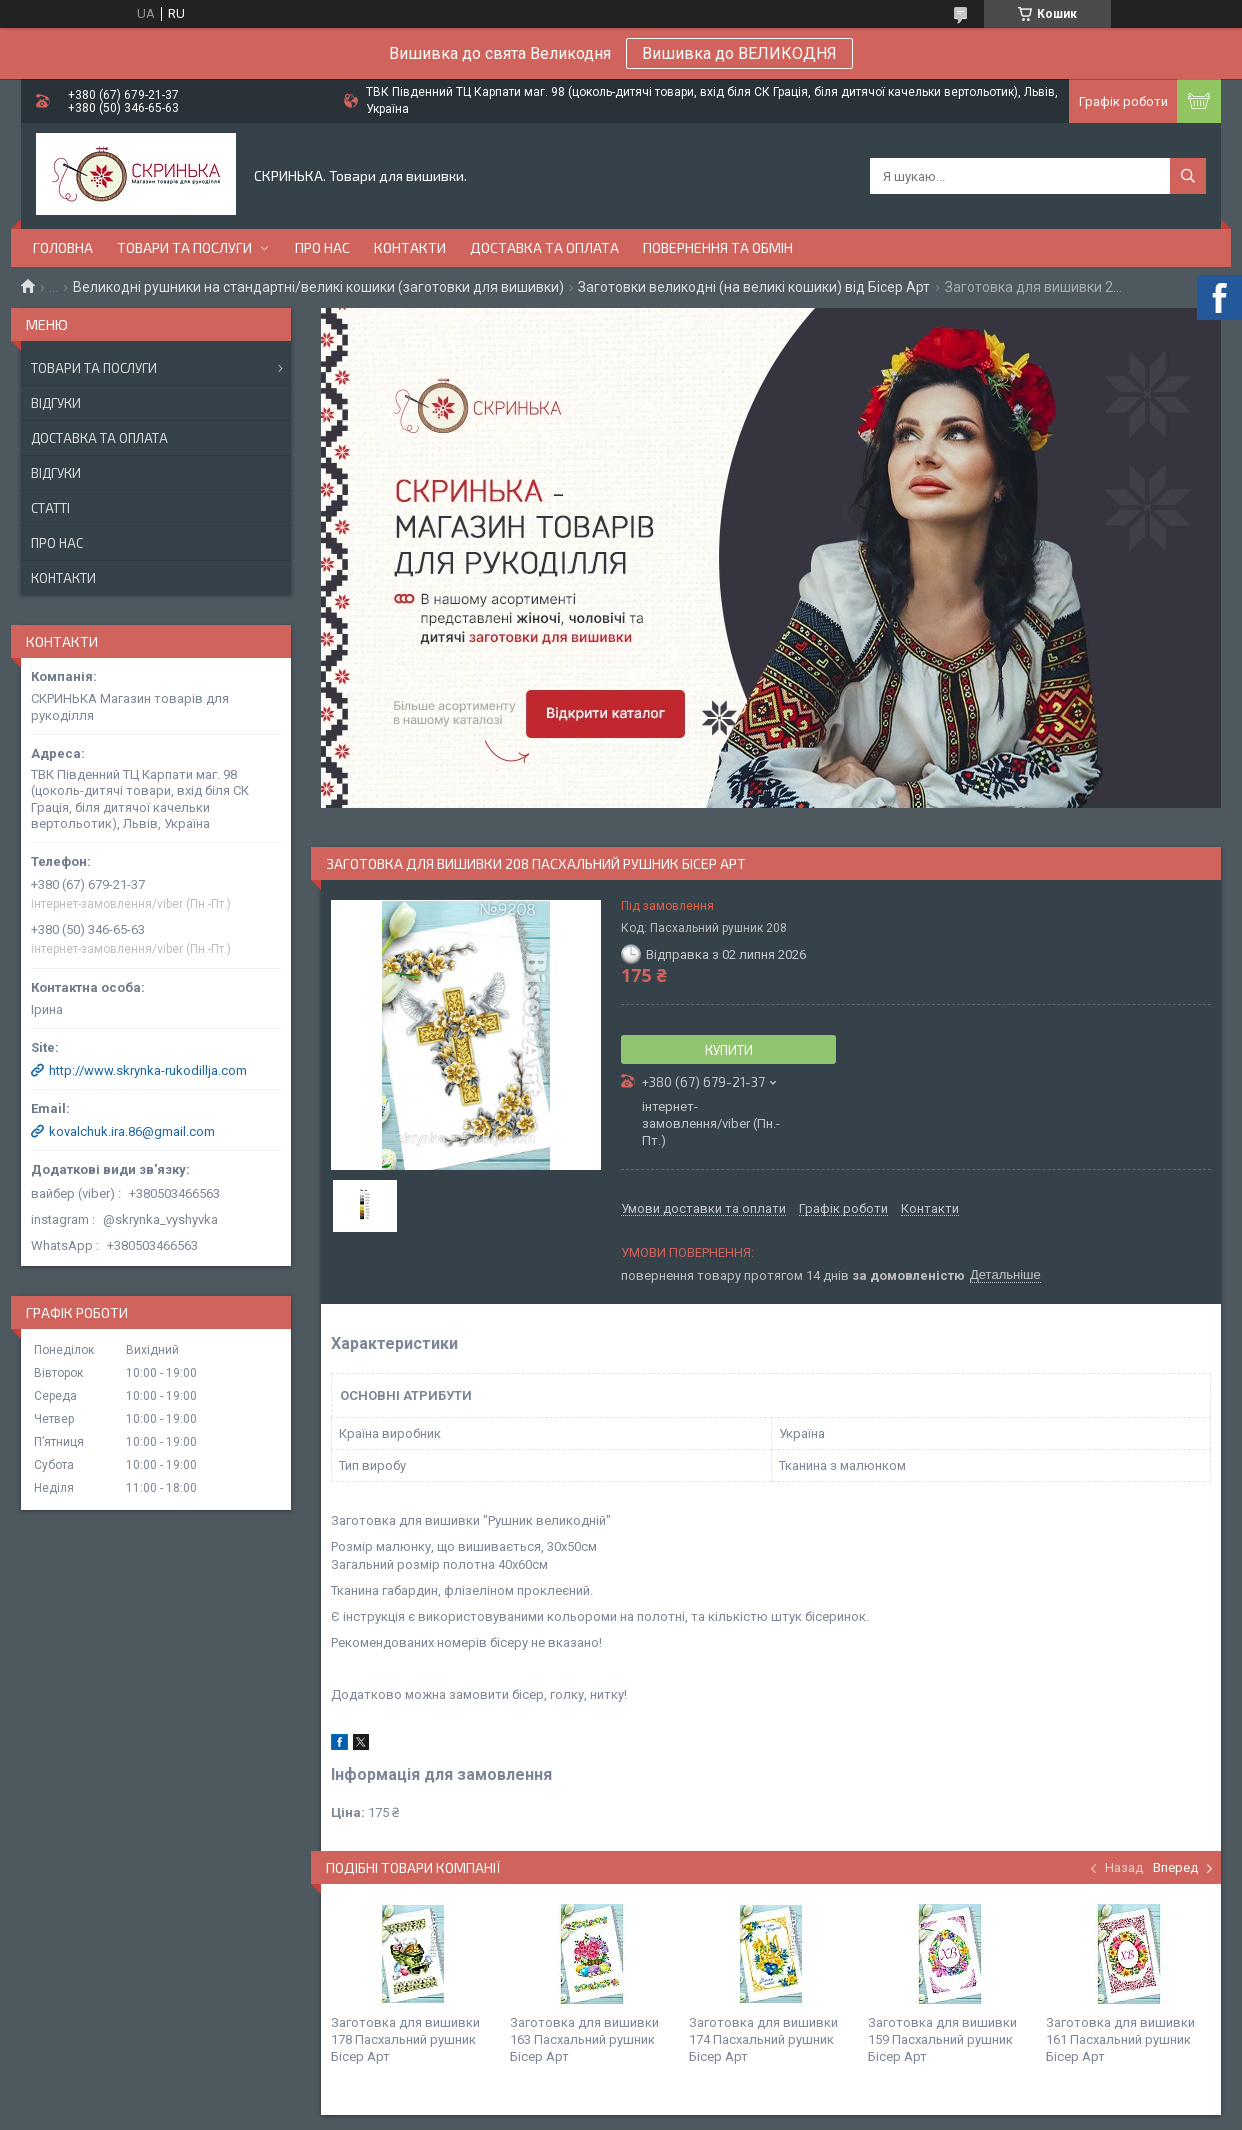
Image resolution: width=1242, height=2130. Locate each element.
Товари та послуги (184, 247)
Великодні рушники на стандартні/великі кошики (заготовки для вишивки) (318, 287)
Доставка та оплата (544, 247)
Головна (63, 247)
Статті (50, 508)
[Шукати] (1188, 176)
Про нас (322, 247)
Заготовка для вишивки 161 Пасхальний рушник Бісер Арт (1120, 2039)
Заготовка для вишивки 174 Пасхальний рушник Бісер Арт (763, 2039)
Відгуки (56, 403)
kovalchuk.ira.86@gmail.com (132, 1131)
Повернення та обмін (718, 247)
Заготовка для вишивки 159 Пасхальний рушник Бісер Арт (942, 2039)
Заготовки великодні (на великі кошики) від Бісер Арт (754, 287)
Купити (729, 1050)
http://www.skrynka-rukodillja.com (148, 1070)
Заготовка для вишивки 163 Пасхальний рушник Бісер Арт (584, 2039)
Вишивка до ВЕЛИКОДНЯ (739, 53)
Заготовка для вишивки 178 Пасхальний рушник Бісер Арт (405, 2039)
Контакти (410, 247)
